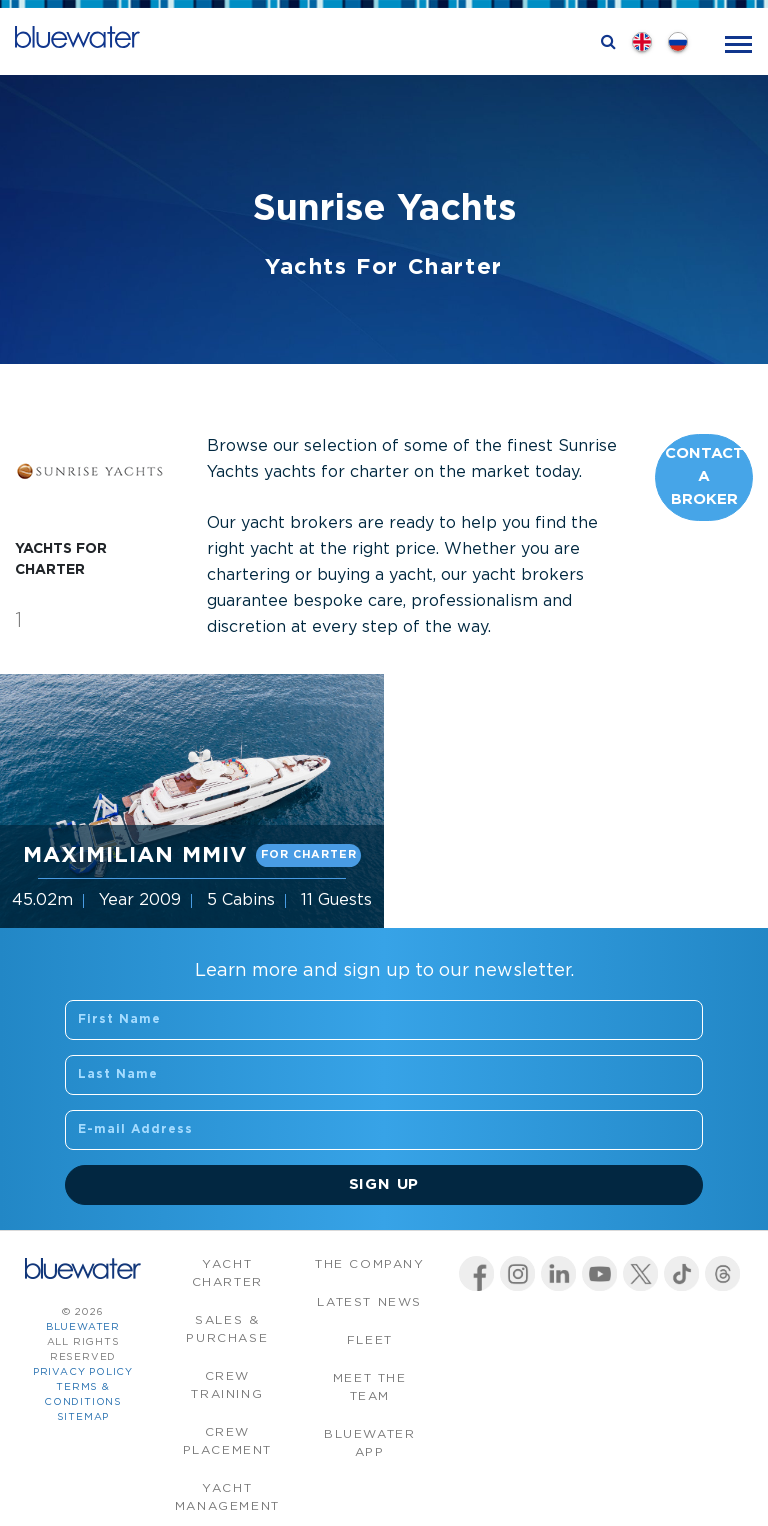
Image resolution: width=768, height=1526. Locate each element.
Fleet (370, 1340)
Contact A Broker (704, 476)
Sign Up (384, 1184)
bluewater (83, 1327)
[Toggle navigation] (738, 42)
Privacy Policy (83, 1372)
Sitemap (83, 1417)
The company (370, 1264)
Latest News (369, 1302)
